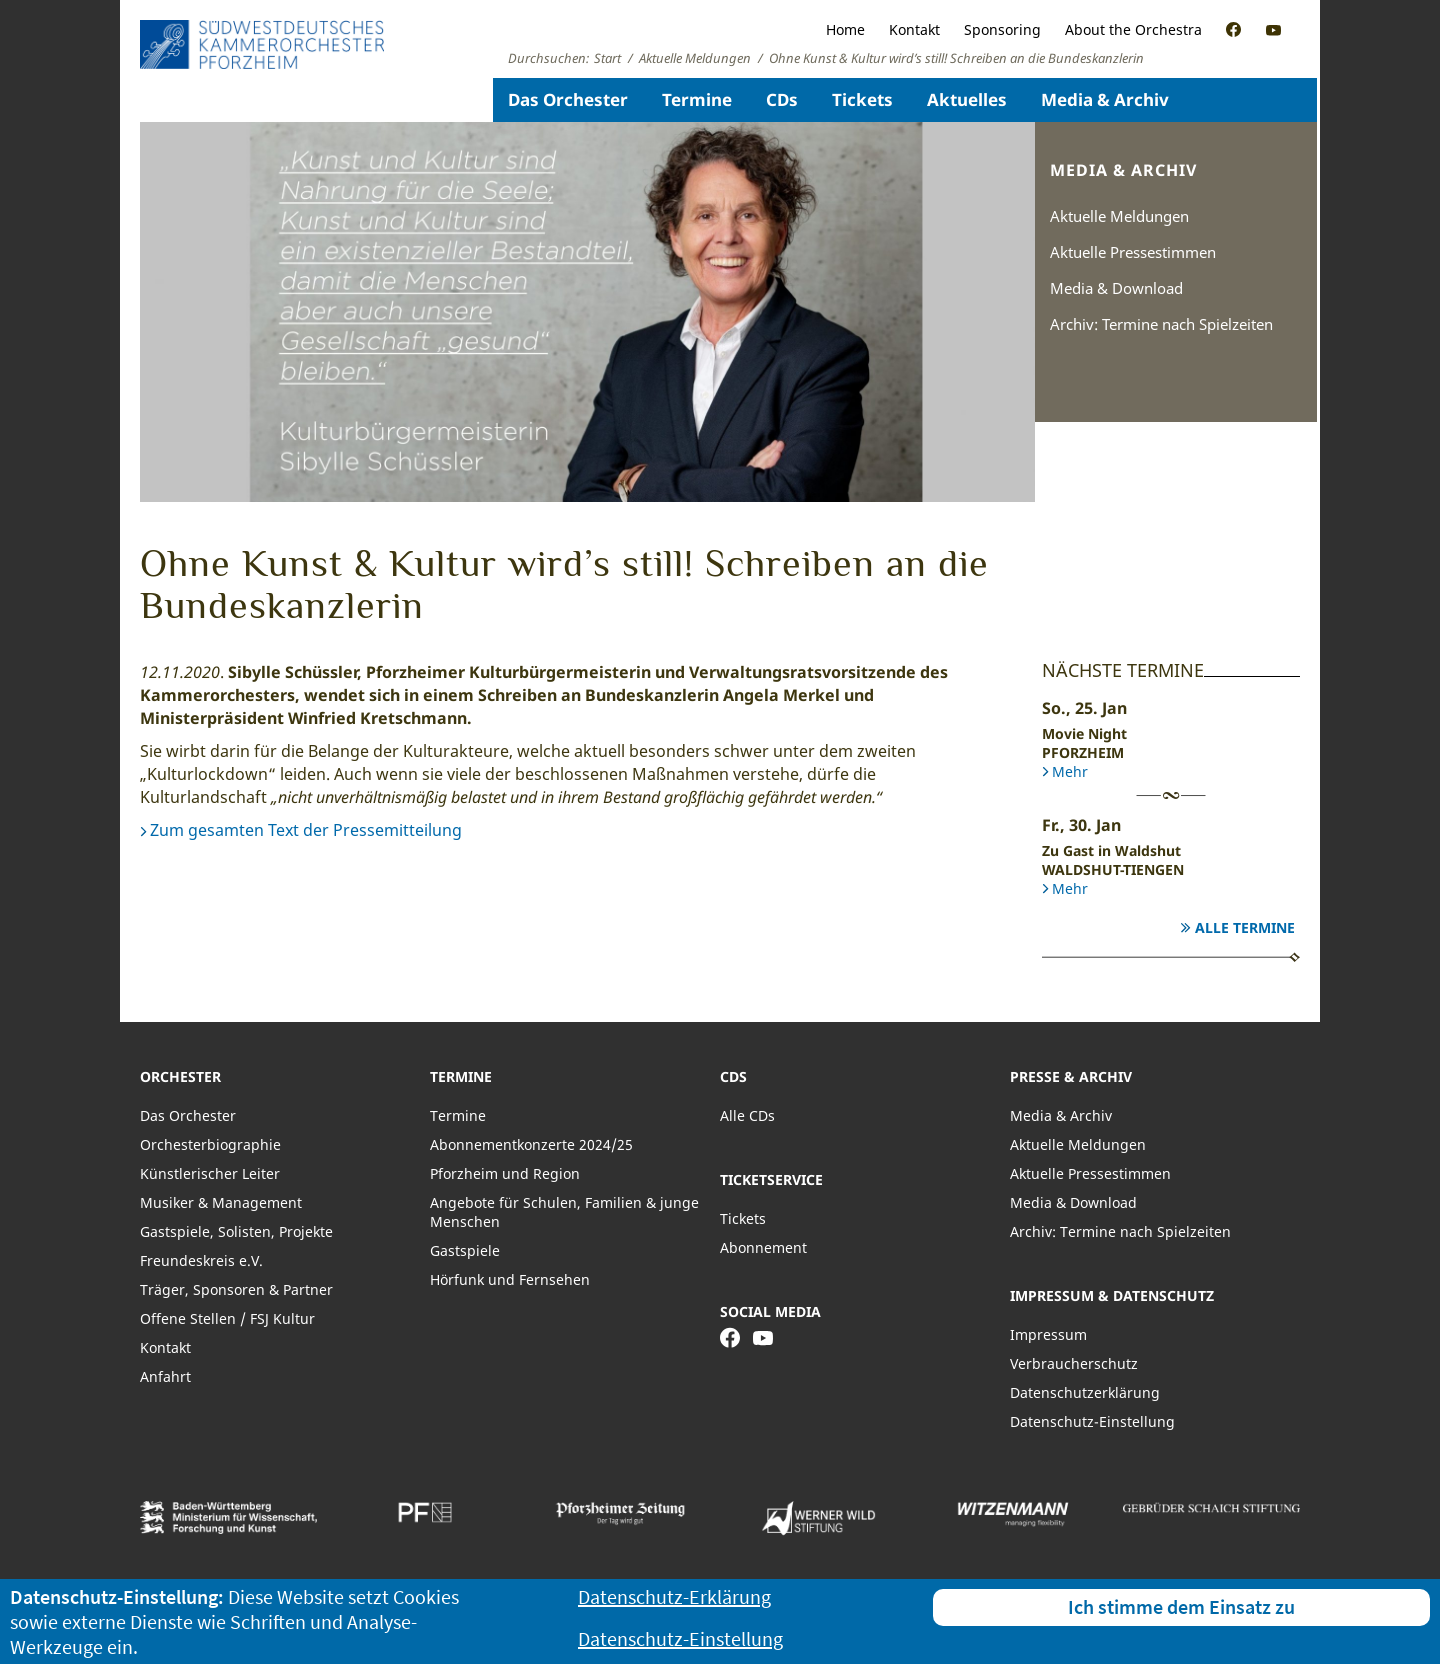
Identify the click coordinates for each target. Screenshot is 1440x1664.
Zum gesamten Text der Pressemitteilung (306, 830)
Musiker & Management (221, 1202)
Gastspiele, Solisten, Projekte (236, 1231)
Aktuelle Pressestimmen (1133, 252)
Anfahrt (165, 1376)
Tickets (862, 99)
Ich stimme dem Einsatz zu (1181, 1606)
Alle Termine (1245, 927)
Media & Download (1116, 288)
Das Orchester (568, 99)
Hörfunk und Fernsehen (510, 1279)
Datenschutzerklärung (1085, 1392)
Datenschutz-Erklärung (674, 1596)
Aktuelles (967, 99)
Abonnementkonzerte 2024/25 (531, 1144)
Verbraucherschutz (1074, 1363)
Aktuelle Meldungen (1119, 216)
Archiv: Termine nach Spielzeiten (1161, 324)
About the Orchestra (1133, 29)
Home (845, 29)
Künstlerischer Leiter (210, 1173)
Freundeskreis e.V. (201, 1260)
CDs (782, 99)
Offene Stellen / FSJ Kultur (227, 1318)
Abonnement (763, 1247)
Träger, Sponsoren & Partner (236, 1289)
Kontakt (914, 29)
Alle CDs (747, 1115)
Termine (697, 99)
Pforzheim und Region (505, 1173)
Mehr (1070, 771)
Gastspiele (465, 1250)
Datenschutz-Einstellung (1092, 1421)
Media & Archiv (1105, 99)
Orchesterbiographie (210, 1144)
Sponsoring (1002, 29)
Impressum (1048, 1334)
